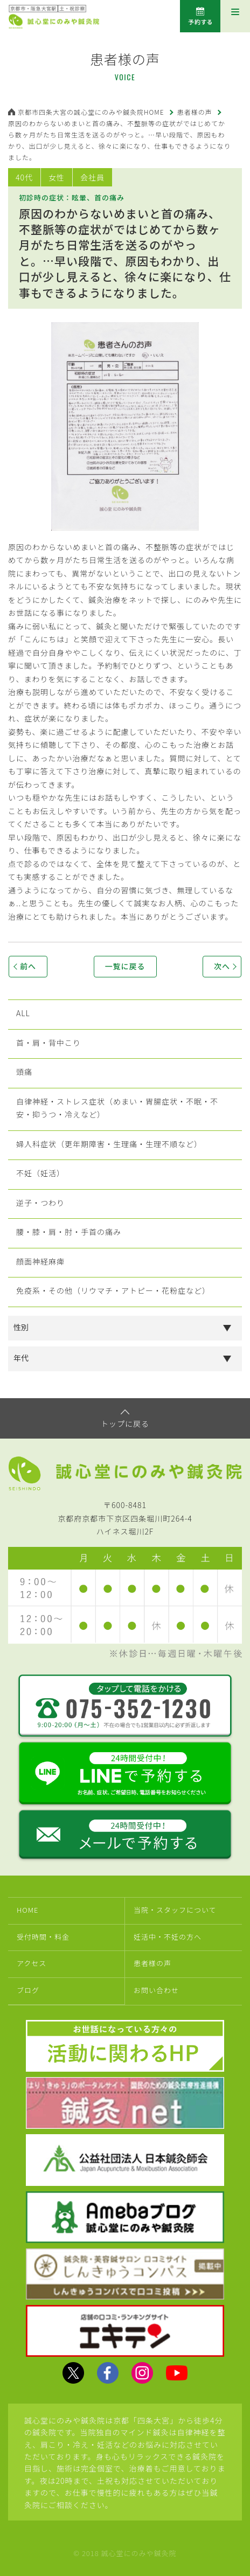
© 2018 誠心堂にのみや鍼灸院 (124, 2553)
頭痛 (24, 1071)
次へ (222, 966)
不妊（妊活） (40, 1173)
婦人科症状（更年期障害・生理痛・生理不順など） (109, 1143)
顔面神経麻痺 (40, 1261)
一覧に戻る (125, 966)
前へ (28, 966)
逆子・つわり (40, 1202)
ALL (23, 1013)
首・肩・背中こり (48, 1042)
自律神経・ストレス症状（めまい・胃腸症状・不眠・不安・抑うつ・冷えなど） (117, 1108)
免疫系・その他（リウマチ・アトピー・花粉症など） (113, 1290)
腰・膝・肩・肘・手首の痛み (68, 1231)
